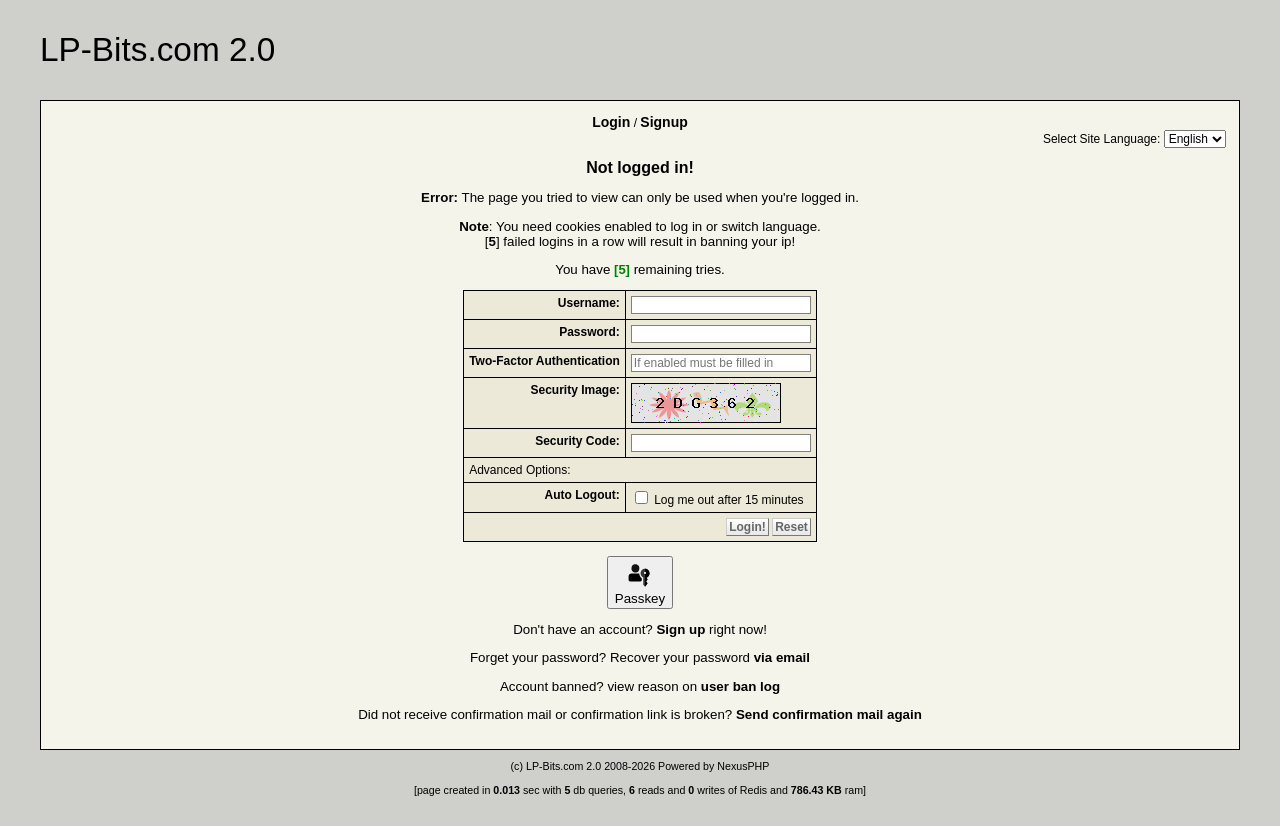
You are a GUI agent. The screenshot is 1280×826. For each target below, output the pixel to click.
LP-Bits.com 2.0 (563, 766)
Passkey (640, 582)
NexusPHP (743, 766)
